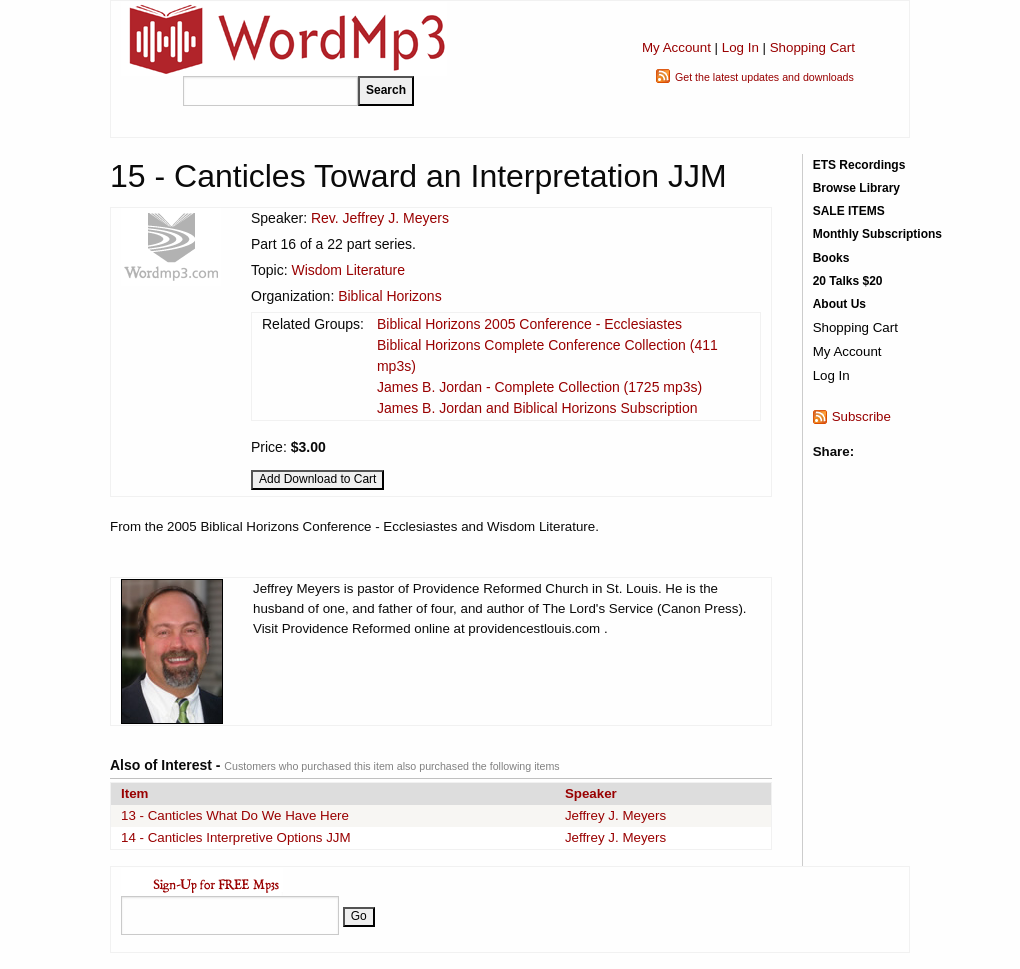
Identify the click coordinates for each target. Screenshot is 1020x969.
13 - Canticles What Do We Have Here (235, 815)
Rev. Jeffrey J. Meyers (380, 218)
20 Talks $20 (848, 281)
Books (831, 258)
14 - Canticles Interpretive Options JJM (236, 837)
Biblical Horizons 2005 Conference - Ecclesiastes (529, 324)
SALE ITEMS (849, 211)
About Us (839, 304)
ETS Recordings (859, 165)
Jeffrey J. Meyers (615, 815)
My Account (676, 47)
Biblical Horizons (389, 296)
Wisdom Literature (348, 270)
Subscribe (861, 416)
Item (134, 793)
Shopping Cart (812, 47)
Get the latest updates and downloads (764, 77)
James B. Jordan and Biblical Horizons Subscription (537, 408)
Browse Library (856, 188)
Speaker (591, 793)
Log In (740, 47)
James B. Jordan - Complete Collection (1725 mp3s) (539, 387)
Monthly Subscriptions (877, 234)
